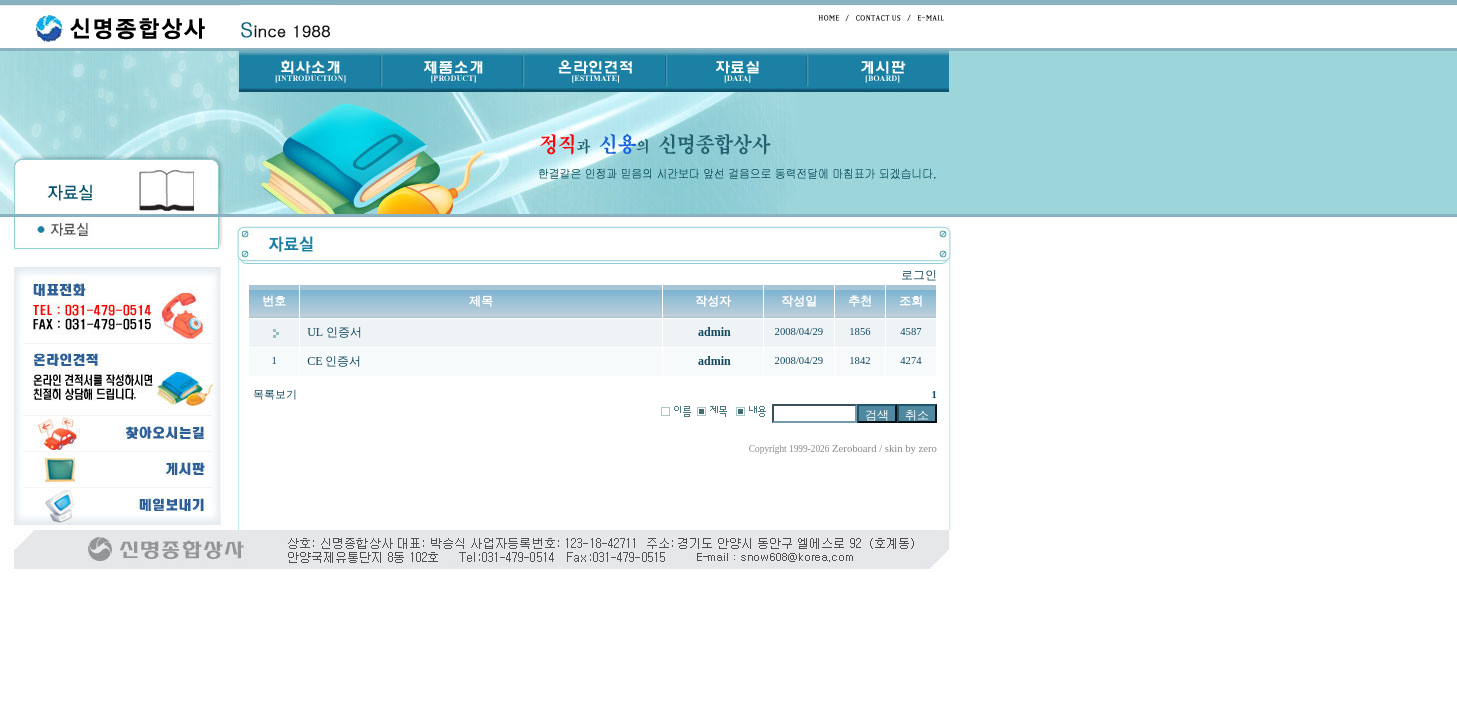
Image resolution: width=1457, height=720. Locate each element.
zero (928, 448)
